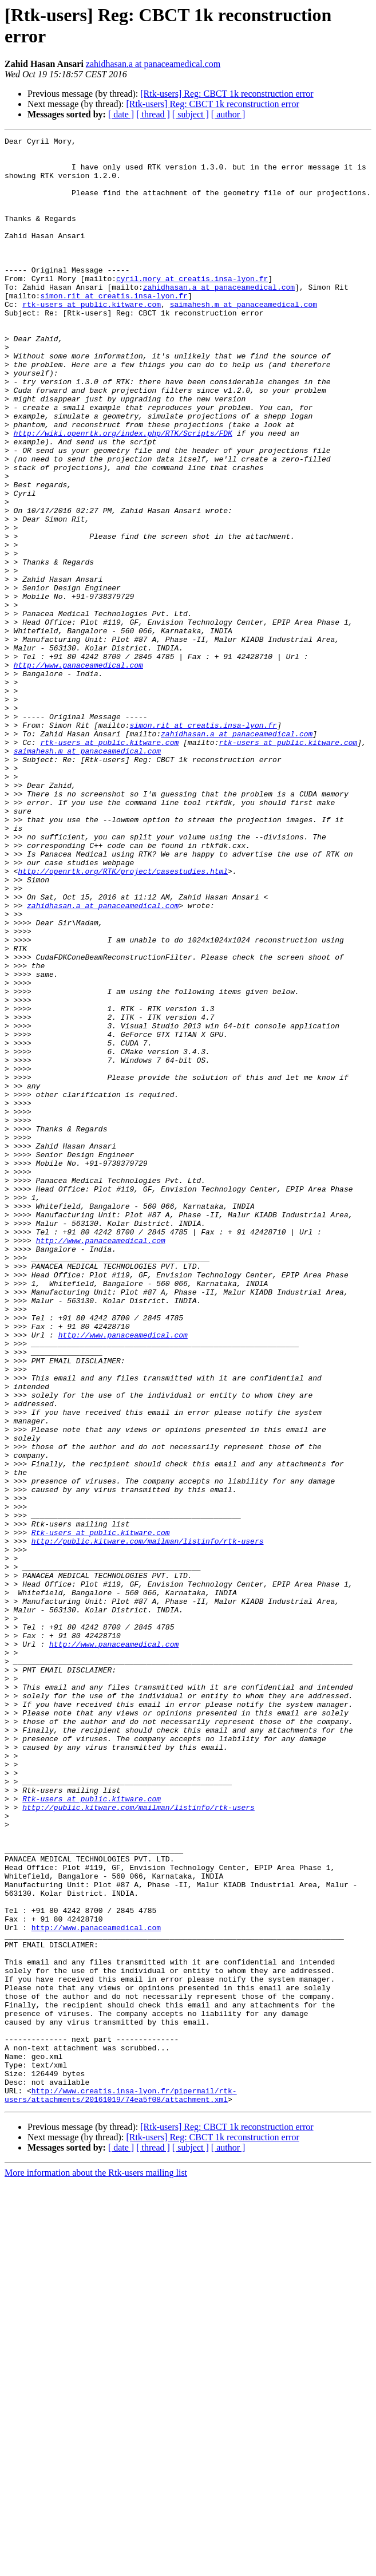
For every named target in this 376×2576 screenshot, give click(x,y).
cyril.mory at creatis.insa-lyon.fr (192, 307)
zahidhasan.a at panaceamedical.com (153, 64)
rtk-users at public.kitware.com (91, 338)
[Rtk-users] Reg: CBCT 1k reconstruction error (226, 93)
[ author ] (228, 114)
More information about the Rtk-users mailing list (96, 2566)
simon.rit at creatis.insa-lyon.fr (113, 328)
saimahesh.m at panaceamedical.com (243, 338)
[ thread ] (153, 114)
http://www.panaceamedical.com (78, 771)
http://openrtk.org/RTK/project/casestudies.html (123, 1018)
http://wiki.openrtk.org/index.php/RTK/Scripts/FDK (123, 493)
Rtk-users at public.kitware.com (100, 1812)
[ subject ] (190, 114)
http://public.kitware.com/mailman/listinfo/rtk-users (147, 1822)
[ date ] (121, 114)
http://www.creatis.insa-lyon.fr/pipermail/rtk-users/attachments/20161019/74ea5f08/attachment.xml (121, 2487)
